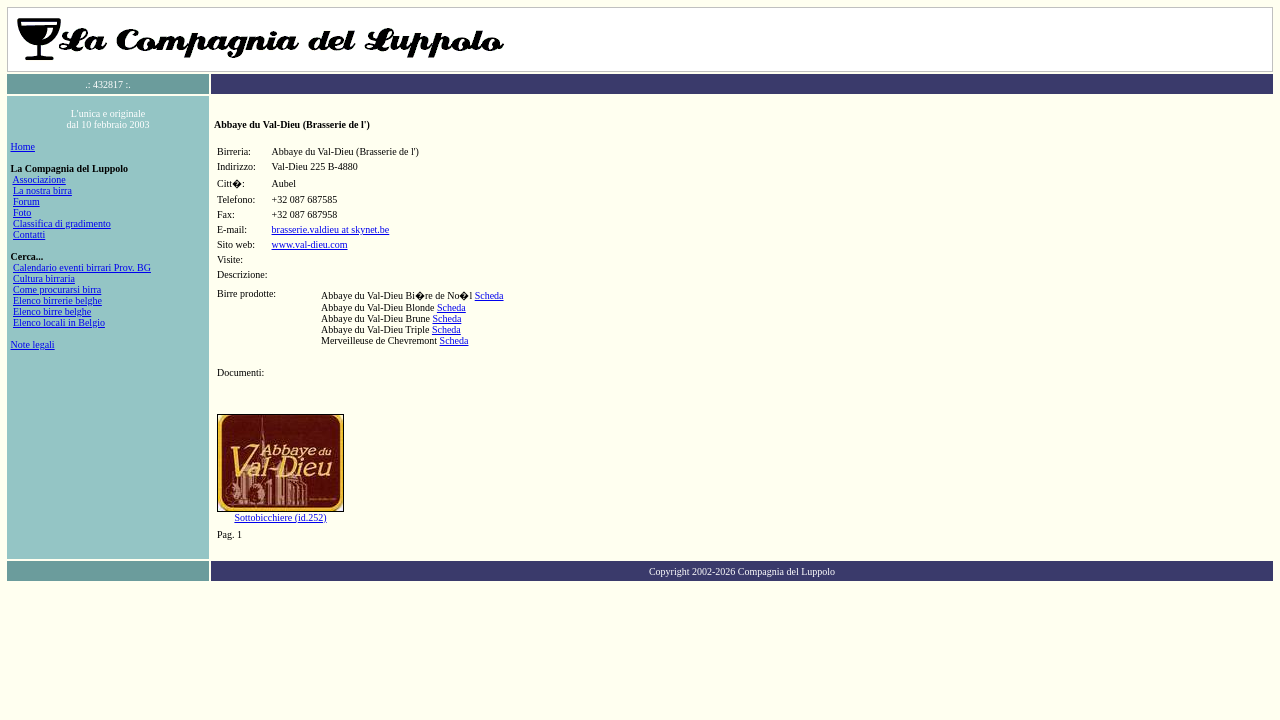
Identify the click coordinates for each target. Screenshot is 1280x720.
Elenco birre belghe (52, 311)
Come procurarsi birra (57, 289)
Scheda (489, 295)
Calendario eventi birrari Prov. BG (82, 267)
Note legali (33, 344)
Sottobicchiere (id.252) (280, 517)
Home (23, 146)
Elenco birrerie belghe (57, 300)
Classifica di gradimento (62, 223)
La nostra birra (42, 190)
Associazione (38, 179)
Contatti (29, 234)
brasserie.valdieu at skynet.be (331, 229)
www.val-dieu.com (310, 244)
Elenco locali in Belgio (59, 322)
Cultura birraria (44, 278)
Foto (22, 212)
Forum (26, 201)
